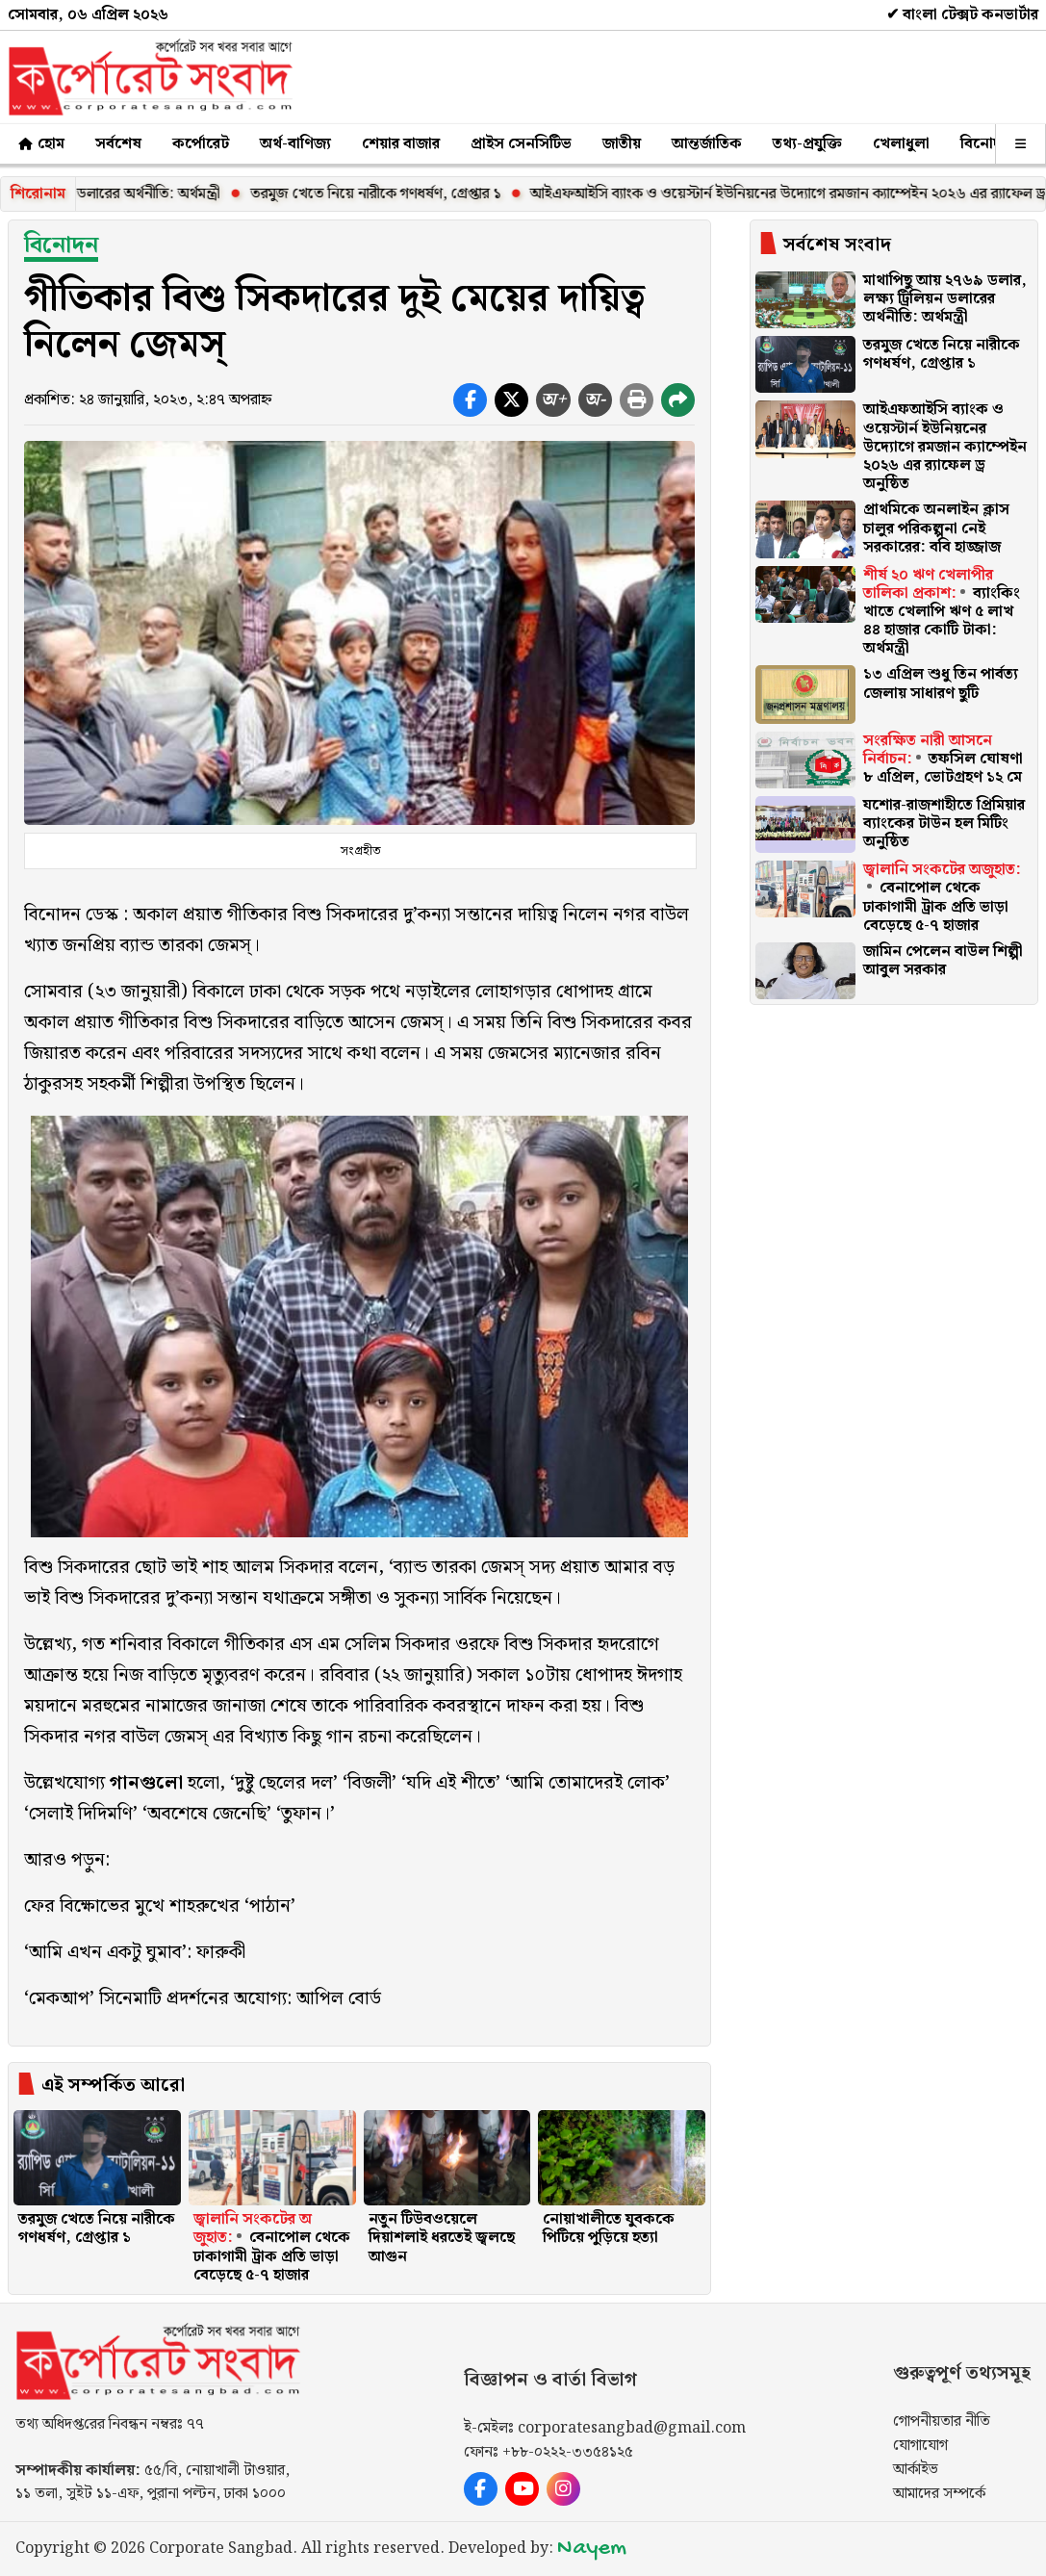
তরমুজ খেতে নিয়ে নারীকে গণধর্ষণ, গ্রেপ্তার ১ (471, 194)
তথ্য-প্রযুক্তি (807, 144)
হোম (39, 144)
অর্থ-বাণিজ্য (295, 144)
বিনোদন (61, 245)
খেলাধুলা (901, 144)
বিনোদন (985, 144)
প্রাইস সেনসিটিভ (521, 144)
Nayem (591, 2549)
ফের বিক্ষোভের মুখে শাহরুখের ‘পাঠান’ (159, 1906)
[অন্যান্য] (1020, 144)
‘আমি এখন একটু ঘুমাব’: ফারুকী (134, 1953)
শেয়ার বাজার (401, 144)
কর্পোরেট (200, 144)
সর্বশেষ (118, 144)
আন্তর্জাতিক (707, 144)
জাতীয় (621, 144)
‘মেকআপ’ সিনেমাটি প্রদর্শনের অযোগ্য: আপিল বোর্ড (202, 1999)
